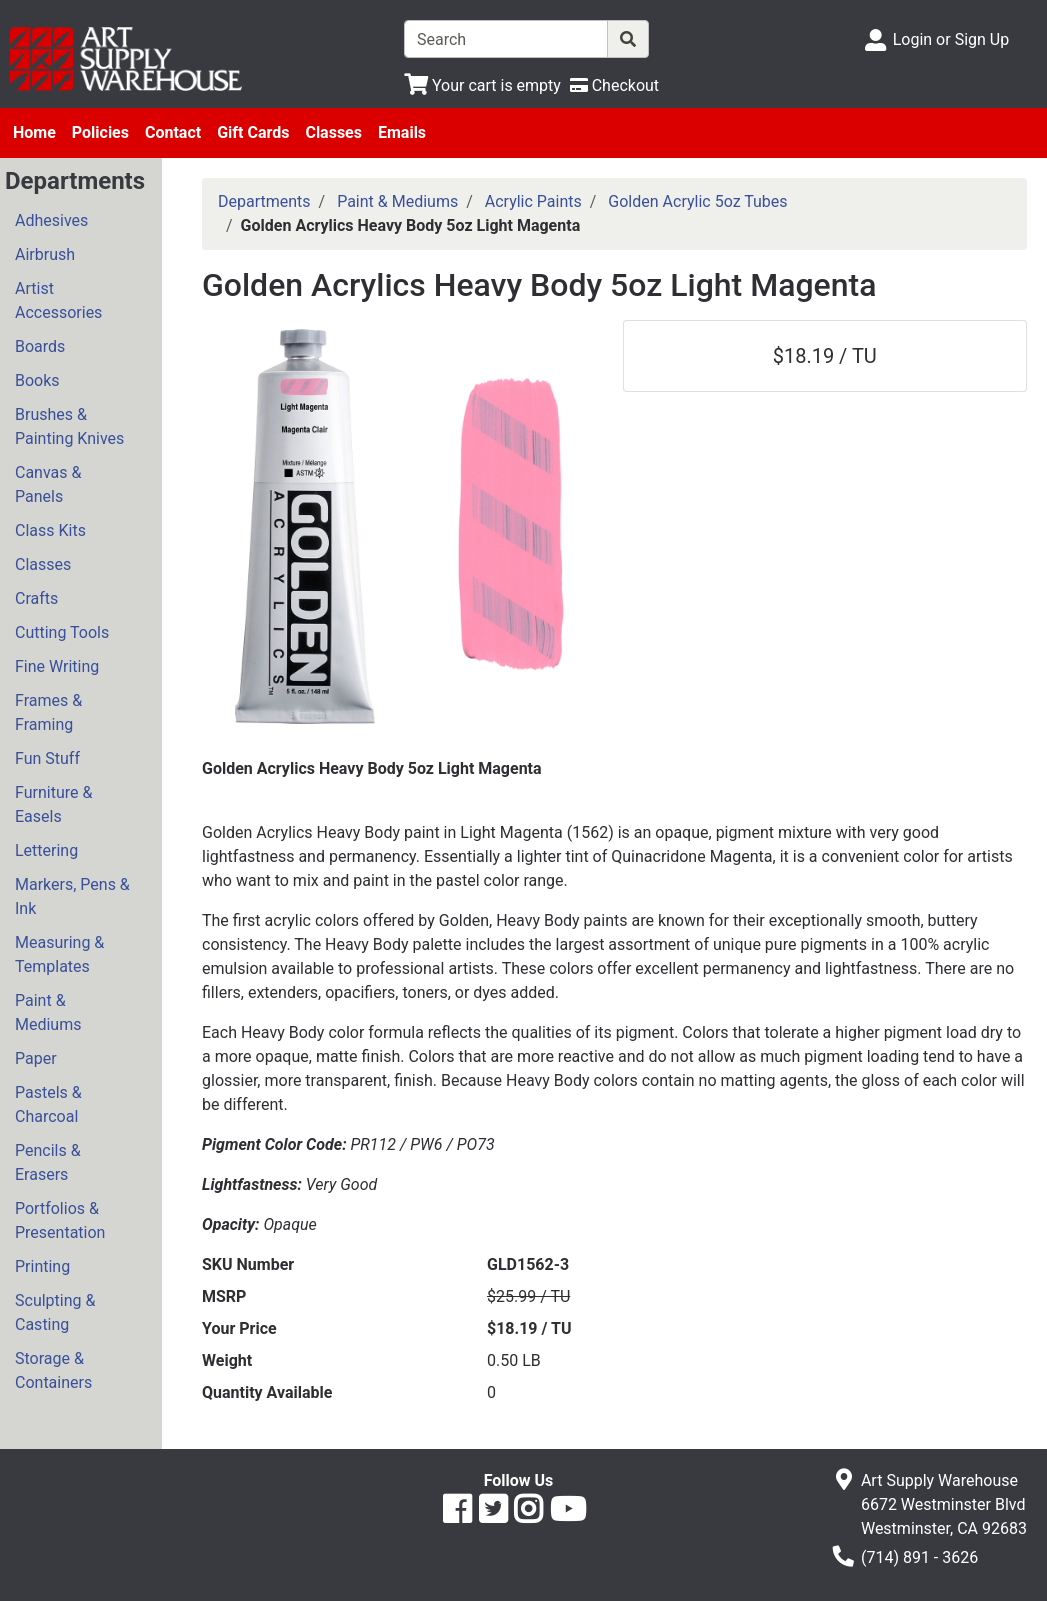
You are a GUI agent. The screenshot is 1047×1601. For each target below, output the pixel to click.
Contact (173, 132)
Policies (100, 132)
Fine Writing (57, 666)
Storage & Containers (53, 1370)
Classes (333, 132)
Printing (42, 1266)
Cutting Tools (62, 632)
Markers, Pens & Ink (72, 896)
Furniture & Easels (53, 804)
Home (34, 132)
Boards (40, 346)
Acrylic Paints (533, 201)
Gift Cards (253, 132)
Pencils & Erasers (48, 1162)
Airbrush (45, 254)
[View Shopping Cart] (482, 85)
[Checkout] (614, 85)
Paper (36, 1058)
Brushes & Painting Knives (69, 426)
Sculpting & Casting (55, 1312)
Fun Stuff (47, 758)
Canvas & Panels (48, 484)
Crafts (36, 598)
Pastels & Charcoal (48, 1104)
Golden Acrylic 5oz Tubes (697, 201)
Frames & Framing (48, 712)
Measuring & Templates (59, 954)
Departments (264, 201)
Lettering (46, 850)
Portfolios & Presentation (60, 1220)
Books (37, 380)
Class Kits (50, 530)
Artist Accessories (58, 300)
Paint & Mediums (48, 1012)
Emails (402, 132)
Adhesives (51, 220)
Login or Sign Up (951, 39)
